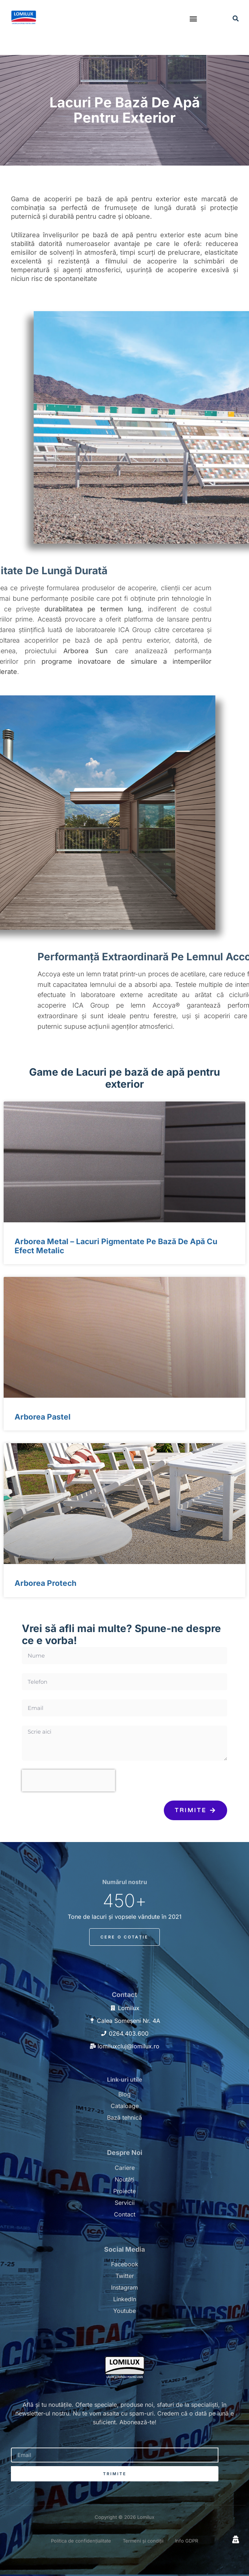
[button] (193, 18)
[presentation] (68, 1780)
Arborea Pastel (43, 1416)
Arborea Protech (45, 1583)
